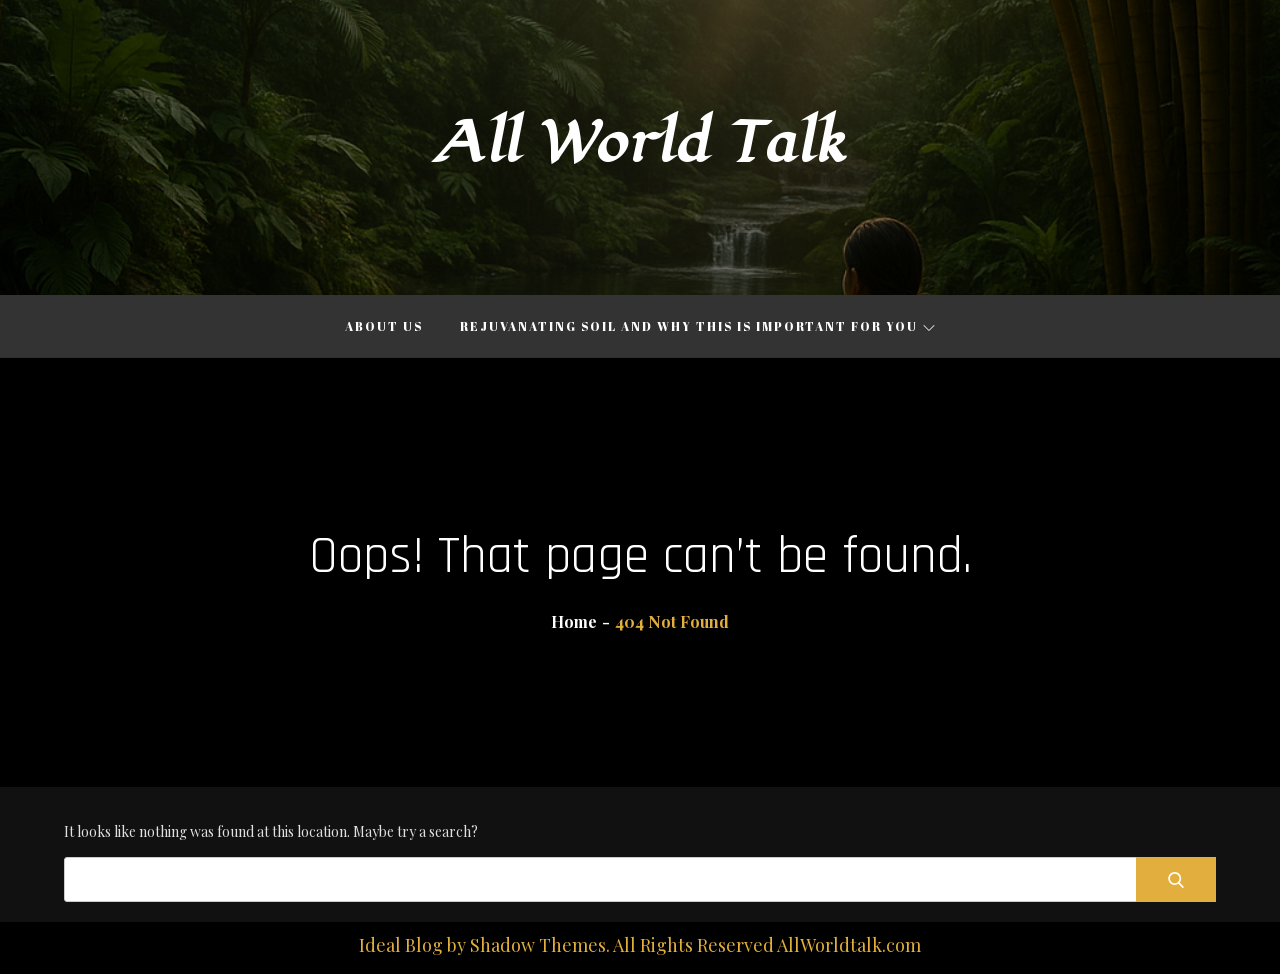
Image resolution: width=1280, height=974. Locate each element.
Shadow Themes (538, 945)
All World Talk (640, 143)
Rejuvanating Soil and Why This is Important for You (697, 326)
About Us (384, 326)
